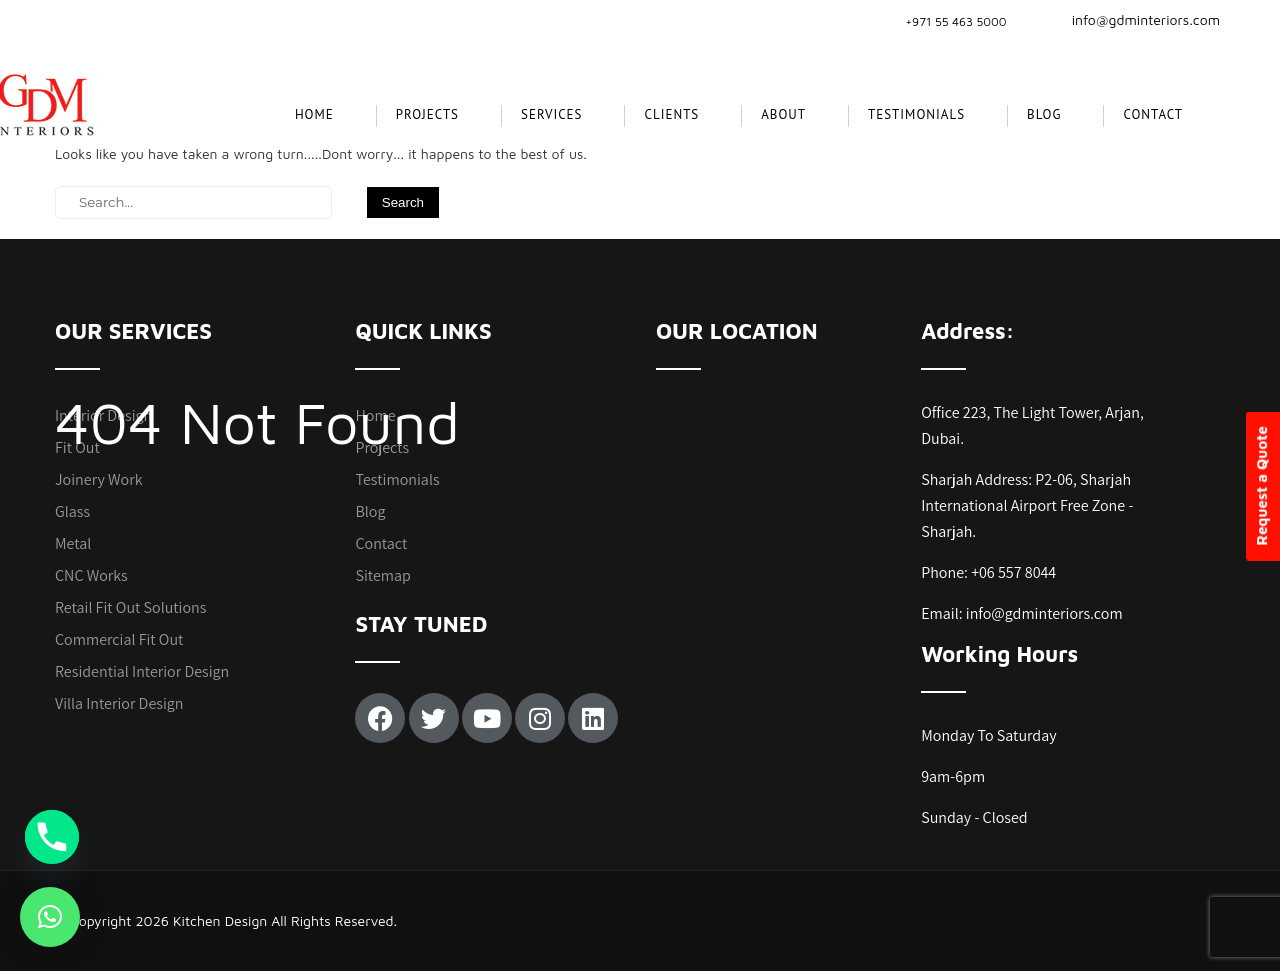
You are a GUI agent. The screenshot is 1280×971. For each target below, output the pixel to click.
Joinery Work (99, 479)
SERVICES (551, 114)
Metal (73, 543)
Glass (72, 511)
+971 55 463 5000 (955, 21)
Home (314, 114)
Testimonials (916, 114)
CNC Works (91, 575)
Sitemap (382, 575)
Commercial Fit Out (119, 639)
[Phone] (52, 837)
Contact (1153, 114)
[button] (50, 917)
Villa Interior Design (119, 703)
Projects (382, 447)
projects (427, 114)
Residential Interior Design (142, 671)
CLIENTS (671, 114)
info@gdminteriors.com (1134, 19)
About (783, 114)
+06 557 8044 (1013, 572)
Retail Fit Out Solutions (130, 607)
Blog (1044, 114)
